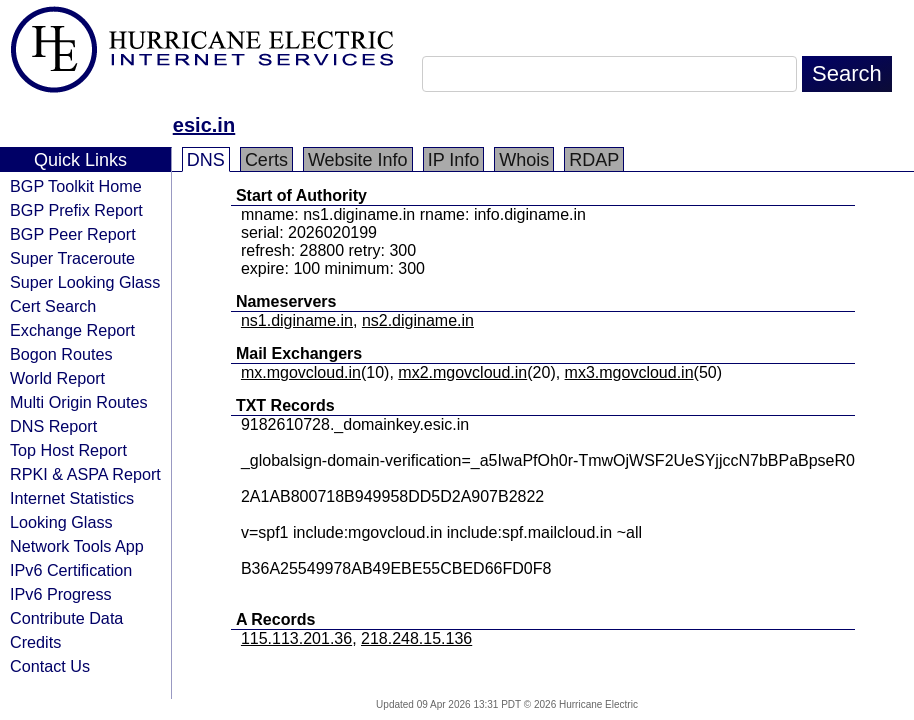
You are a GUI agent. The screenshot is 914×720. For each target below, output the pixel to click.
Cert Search (53, 306)
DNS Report (53, 426)
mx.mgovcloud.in (301, 372)
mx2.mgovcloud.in (462, 372)
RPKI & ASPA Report (85, 474)
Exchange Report (72, 330)
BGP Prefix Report (76, 210)
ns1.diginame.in (297, 320)
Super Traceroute (72, 258)
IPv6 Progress (61, 594)
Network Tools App (77, 546)
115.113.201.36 (296, 638)
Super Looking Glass (85, 282)
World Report (57, 378)
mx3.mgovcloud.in (629, 372)
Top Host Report (68, 450)
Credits (35, 642)
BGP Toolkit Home (76, 186)
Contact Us (50, 666)
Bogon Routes (61, 354)
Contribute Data (66, 618)
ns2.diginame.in (418, 320)
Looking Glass (61, 522)
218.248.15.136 (416, 638)
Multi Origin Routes (79, 402)
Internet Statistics (72, 498)
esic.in (204, 125)
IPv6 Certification (71, 570)
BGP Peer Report (73, 234)
